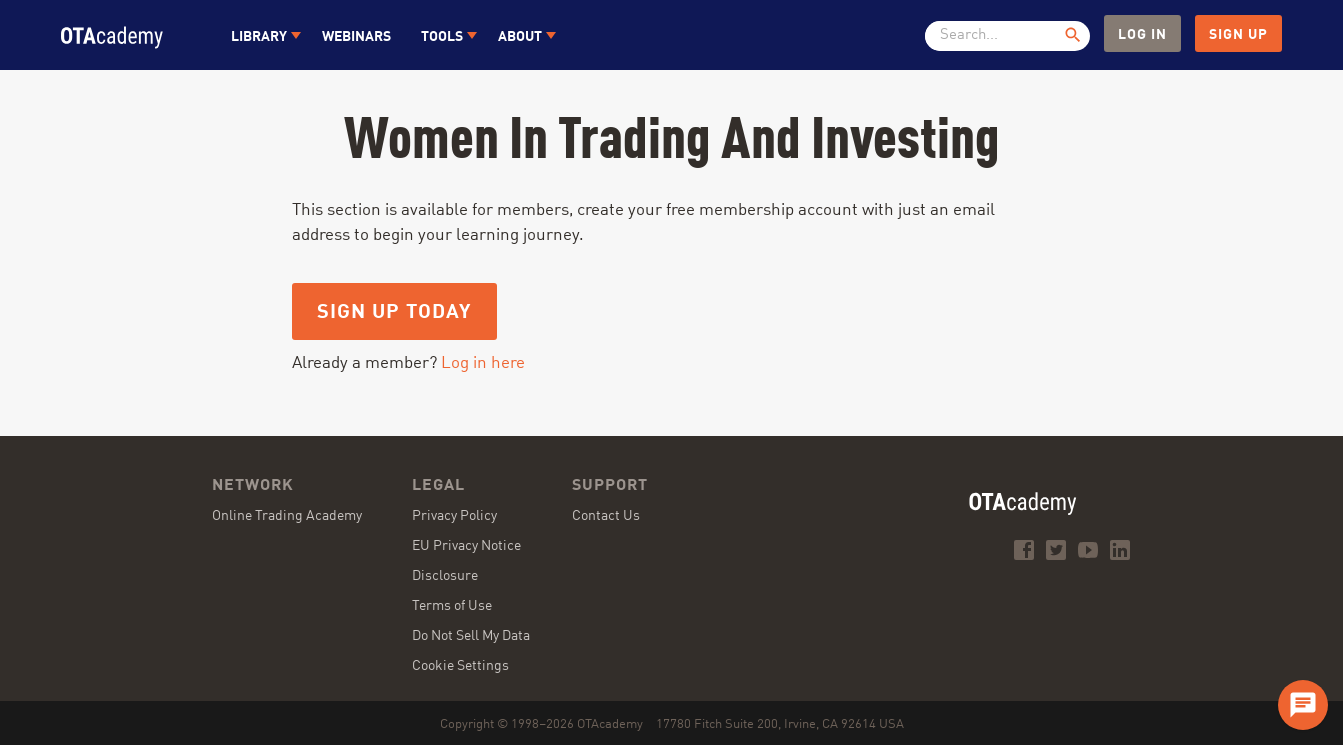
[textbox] (1000, 36)
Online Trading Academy (287, 516)
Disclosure (445, 576)
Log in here (483, 363)
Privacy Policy (454, 516)
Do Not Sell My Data (471, 636)
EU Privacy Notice (466, 546)
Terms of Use (452, 606)
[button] (261, 35)
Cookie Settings (460, 666)
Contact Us (606, 516)
